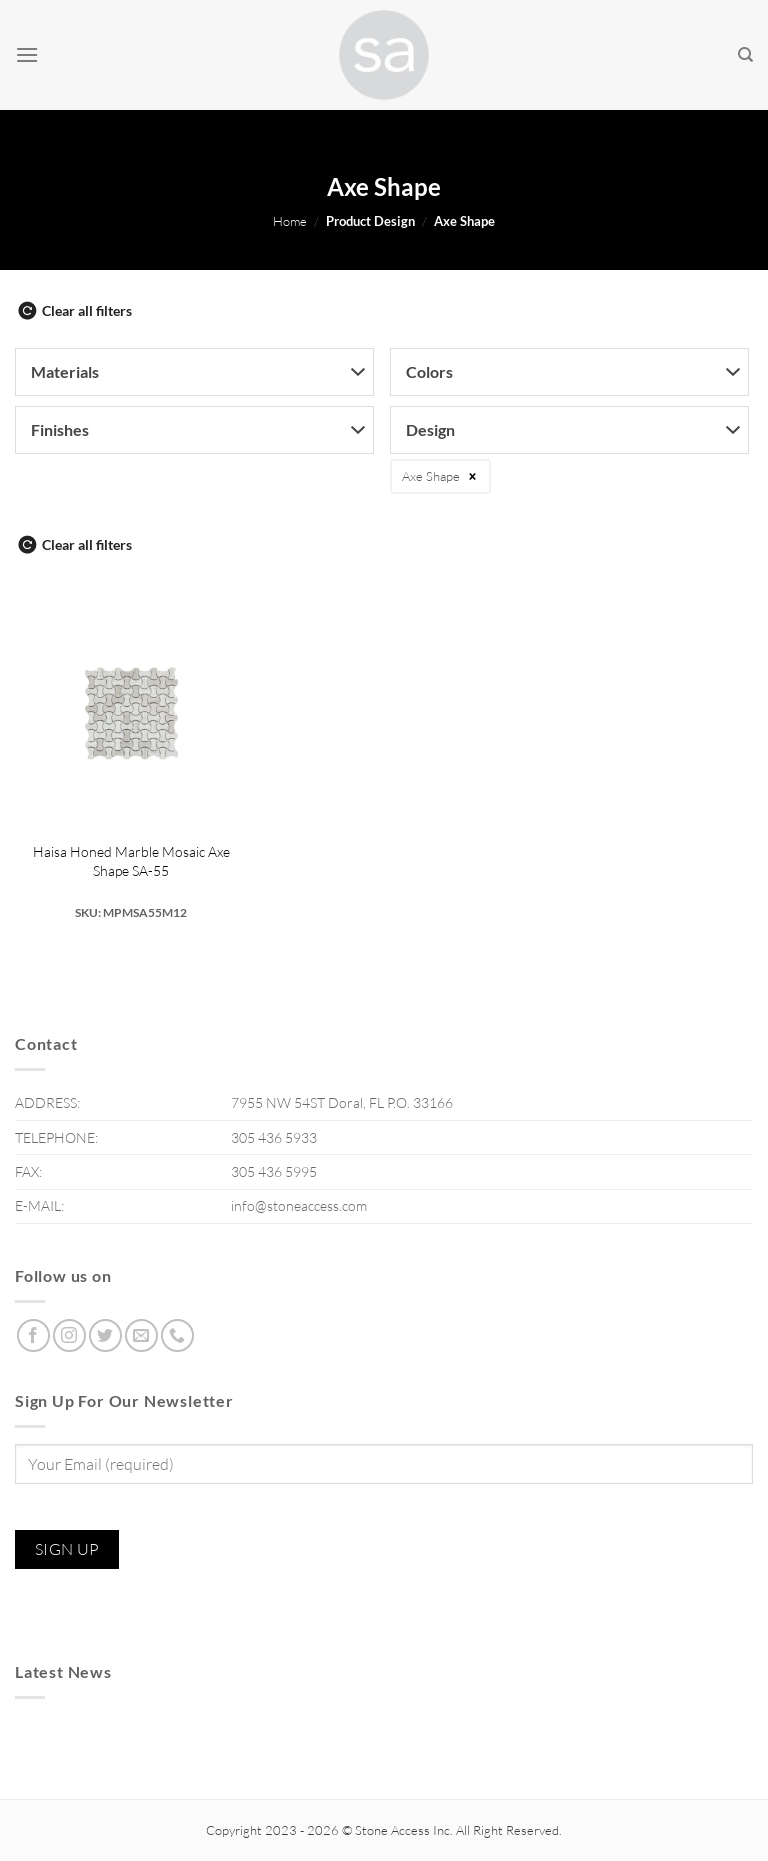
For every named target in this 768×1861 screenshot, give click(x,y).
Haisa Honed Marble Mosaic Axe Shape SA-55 (131, 861)
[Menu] (27, 54)
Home (290, 221)
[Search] (745, 55)
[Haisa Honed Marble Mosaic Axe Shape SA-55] (131, 713)
